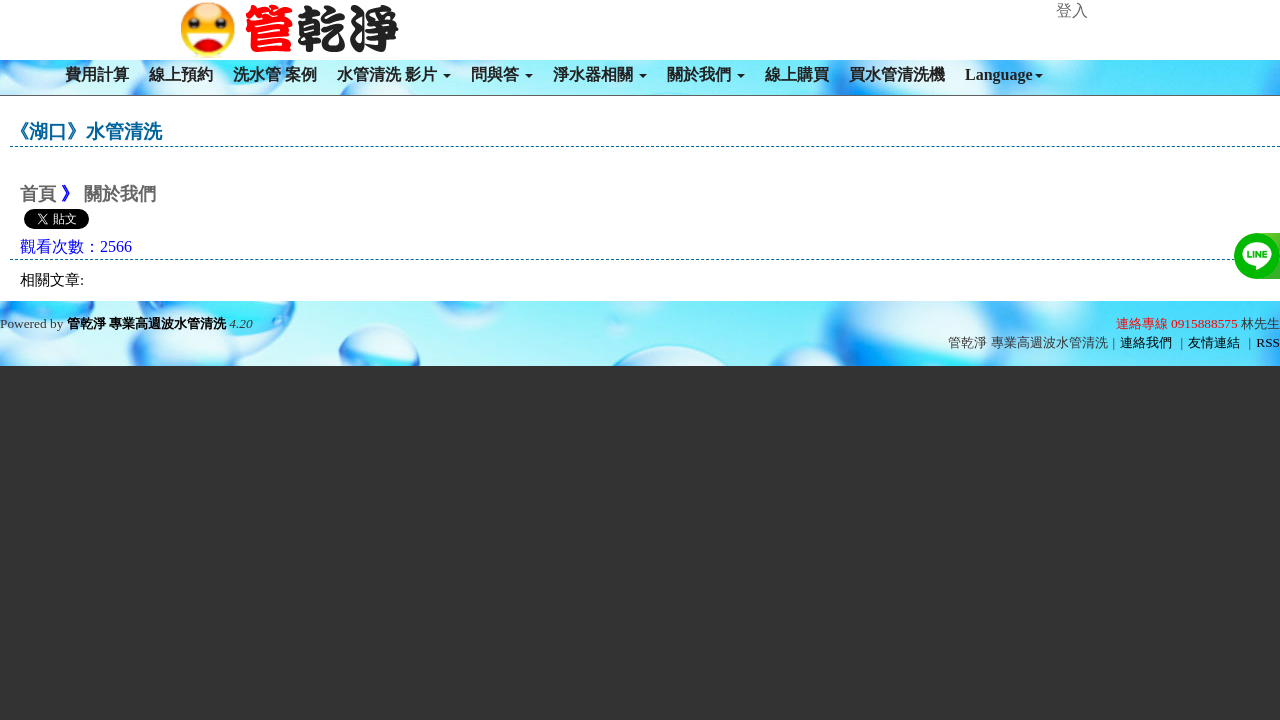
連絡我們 (1146, 342)
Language (1004, 74)
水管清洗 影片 (394, 74)
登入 (1072, 10)
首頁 (38, 194)
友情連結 (1214, 342)
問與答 (502, 74)
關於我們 (706, 74)
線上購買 (797, 74)
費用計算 (97, 74)
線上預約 (181, 74)
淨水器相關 (600, 74)
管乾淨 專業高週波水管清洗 (146, 323)
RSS (1268, 342)
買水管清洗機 (897, 74)
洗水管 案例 (275, 74)
